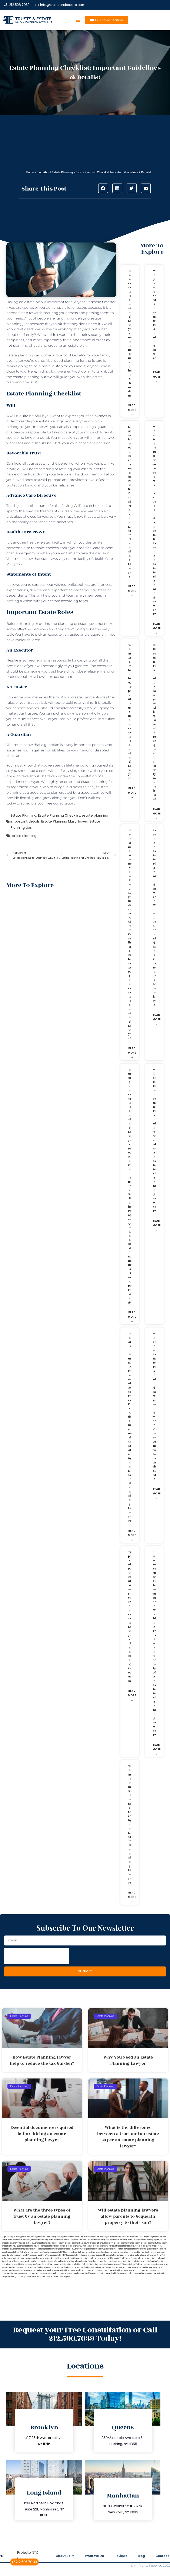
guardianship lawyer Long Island (93, 2273)
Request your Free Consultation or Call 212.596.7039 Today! (85, 2334)
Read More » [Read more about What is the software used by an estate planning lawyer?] (132, 1897)
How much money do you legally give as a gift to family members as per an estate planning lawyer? (129, 934)
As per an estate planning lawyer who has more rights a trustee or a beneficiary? (154, 917)
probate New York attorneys (19, 2252)
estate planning (94, 782)
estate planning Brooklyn (67, 2267)
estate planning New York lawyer (15, 2270)
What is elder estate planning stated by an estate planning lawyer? (154, 1140)
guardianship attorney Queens (14, 2273)
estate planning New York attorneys (120, 2267)
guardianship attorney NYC (148, 2270)
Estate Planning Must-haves (64, 821)
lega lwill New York (26, 2237)
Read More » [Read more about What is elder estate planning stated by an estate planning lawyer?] (157, 1225)
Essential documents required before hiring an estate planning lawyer (129, 502)
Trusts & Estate (33, 18)
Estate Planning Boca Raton (155, 2261)
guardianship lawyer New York (118, 2273)
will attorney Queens (25, 2258)
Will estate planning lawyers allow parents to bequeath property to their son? (154, 722)
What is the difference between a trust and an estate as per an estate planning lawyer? (154, 520)
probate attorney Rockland (34, 2246)
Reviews (121, 2556)
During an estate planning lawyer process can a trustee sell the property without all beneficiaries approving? (129, 1186)
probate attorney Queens (12, 2246)
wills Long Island (66, 2264)
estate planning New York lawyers (43, 2270)
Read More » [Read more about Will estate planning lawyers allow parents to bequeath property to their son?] (157, 813)
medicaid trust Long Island (42, 2240)
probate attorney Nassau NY (101, 2243)
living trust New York (121, 2237)
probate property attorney (99, 2252)
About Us (65, 2556)
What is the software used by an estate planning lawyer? (129, 1824)
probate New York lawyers (135, 2264)
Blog (141, 2556)
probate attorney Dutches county (50, 2243)
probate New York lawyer (42, 2252)
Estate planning (19, 355)
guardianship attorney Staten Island (41, 2273)
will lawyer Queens (129, 2258)
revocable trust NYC (58, 2255)
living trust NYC (136, 2237)
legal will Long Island (10, 2237)
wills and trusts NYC (82, 2261)
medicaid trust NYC (82, 2240)
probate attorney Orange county (127, 2243)
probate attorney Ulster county (105, 2246)
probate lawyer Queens (54, 2249)
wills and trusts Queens (100, 2261)
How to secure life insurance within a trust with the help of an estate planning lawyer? (154, 1643)
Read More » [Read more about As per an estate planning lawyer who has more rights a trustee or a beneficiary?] (157, 1019)
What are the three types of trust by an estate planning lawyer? (129, 712)
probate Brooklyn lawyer (128, 2246)
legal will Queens (53, 2237)
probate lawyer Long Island (13, 2249)
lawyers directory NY (20, 2255)
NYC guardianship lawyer (26, 2243)
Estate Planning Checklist (59, 815)
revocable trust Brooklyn (141, 2252)
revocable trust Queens (77, 2255)
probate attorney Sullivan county (79, 2246)
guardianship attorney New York (123, 2270)
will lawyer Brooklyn (63, 2258)
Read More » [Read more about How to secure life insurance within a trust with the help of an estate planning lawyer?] (157, 1749)
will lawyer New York (99, 2258)
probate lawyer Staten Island (116, 2249)
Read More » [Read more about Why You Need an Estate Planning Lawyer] (157, 376)
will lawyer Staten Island (147, 2258)
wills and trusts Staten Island (121, 2261)
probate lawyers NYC (95, 2249)
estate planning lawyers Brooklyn (43, 2267)
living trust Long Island (104, 2237)
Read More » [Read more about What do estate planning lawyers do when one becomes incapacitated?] (157, 1493)
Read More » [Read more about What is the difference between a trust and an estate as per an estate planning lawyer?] (157, 628)
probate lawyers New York (75, 2249)
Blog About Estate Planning (55, 172)
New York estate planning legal (145, 2240)
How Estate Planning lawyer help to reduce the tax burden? (129, 333)
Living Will (71, 506)
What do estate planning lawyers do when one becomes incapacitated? (154, 1406)
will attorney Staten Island (44, 2258)
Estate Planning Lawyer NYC (143, 2273)
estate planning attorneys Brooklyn (16, 2267)
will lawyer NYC (114, 2258)
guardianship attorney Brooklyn (70, 2270)
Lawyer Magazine (28, 2264)
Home (30, 172)
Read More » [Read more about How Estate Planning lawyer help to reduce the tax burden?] (132, 410)
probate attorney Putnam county (154, 2243)
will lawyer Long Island (81, 2258)
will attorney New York (156, 2255)
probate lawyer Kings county (150, 2246)
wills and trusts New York (64, 2261)
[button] (78, 20)
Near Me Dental (49, 2276)
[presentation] (36, 1956)
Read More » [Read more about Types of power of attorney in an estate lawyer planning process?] (132, 1695)
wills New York (79, 2264)
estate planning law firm (33, 21)
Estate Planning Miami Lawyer (48, 2264)
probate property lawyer (121, 2252)
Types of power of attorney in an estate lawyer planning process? (129, 1616)
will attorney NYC (9, 2258)
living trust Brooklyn (87, 2237)
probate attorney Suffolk (55, 2246)
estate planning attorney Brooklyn (148, 2267)
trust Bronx (104, 2255)
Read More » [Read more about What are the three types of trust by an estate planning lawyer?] (132, 792)
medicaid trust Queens (100, 2240)
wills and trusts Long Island (42, 2261)
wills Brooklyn (138, 2261)
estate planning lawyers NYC (112, 2264)
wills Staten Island (93, 2264)
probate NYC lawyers (79, 2252)
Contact (162, 2556)
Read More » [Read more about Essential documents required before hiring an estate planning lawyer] (132, 590)
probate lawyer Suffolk (137, 2249)
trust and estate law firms (157, 2264)
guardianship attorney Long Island (96, 2270)
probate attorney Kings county (77, 2243)
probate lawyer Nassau (34, 2249)
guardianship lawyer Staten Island (28, 2276)
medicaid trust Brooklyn (22, 2240)
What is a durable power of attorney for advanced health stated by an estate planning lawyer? (129, 1427)
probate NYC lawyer (61, 2252)
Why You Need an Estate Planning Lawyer (154, 316)
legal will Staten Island (70, 2237)
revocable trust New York (39, 2255)
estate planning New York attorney (91, 2267)
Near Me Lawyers (63, 2276)
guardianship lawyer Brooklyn (68, 2273)
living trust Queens (150, 2237)
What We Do (94, 2556)
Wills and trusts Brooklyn (21, 2261)
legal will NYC (40, 2237)
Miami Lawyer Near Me (11, 2264)
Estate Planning (23, 815)
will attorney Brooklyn (117, 2255)
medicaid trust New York (64, 2240)
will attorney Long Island (136, 2255)
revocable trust (93, 2255)
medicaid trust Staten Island (121, 2240)
